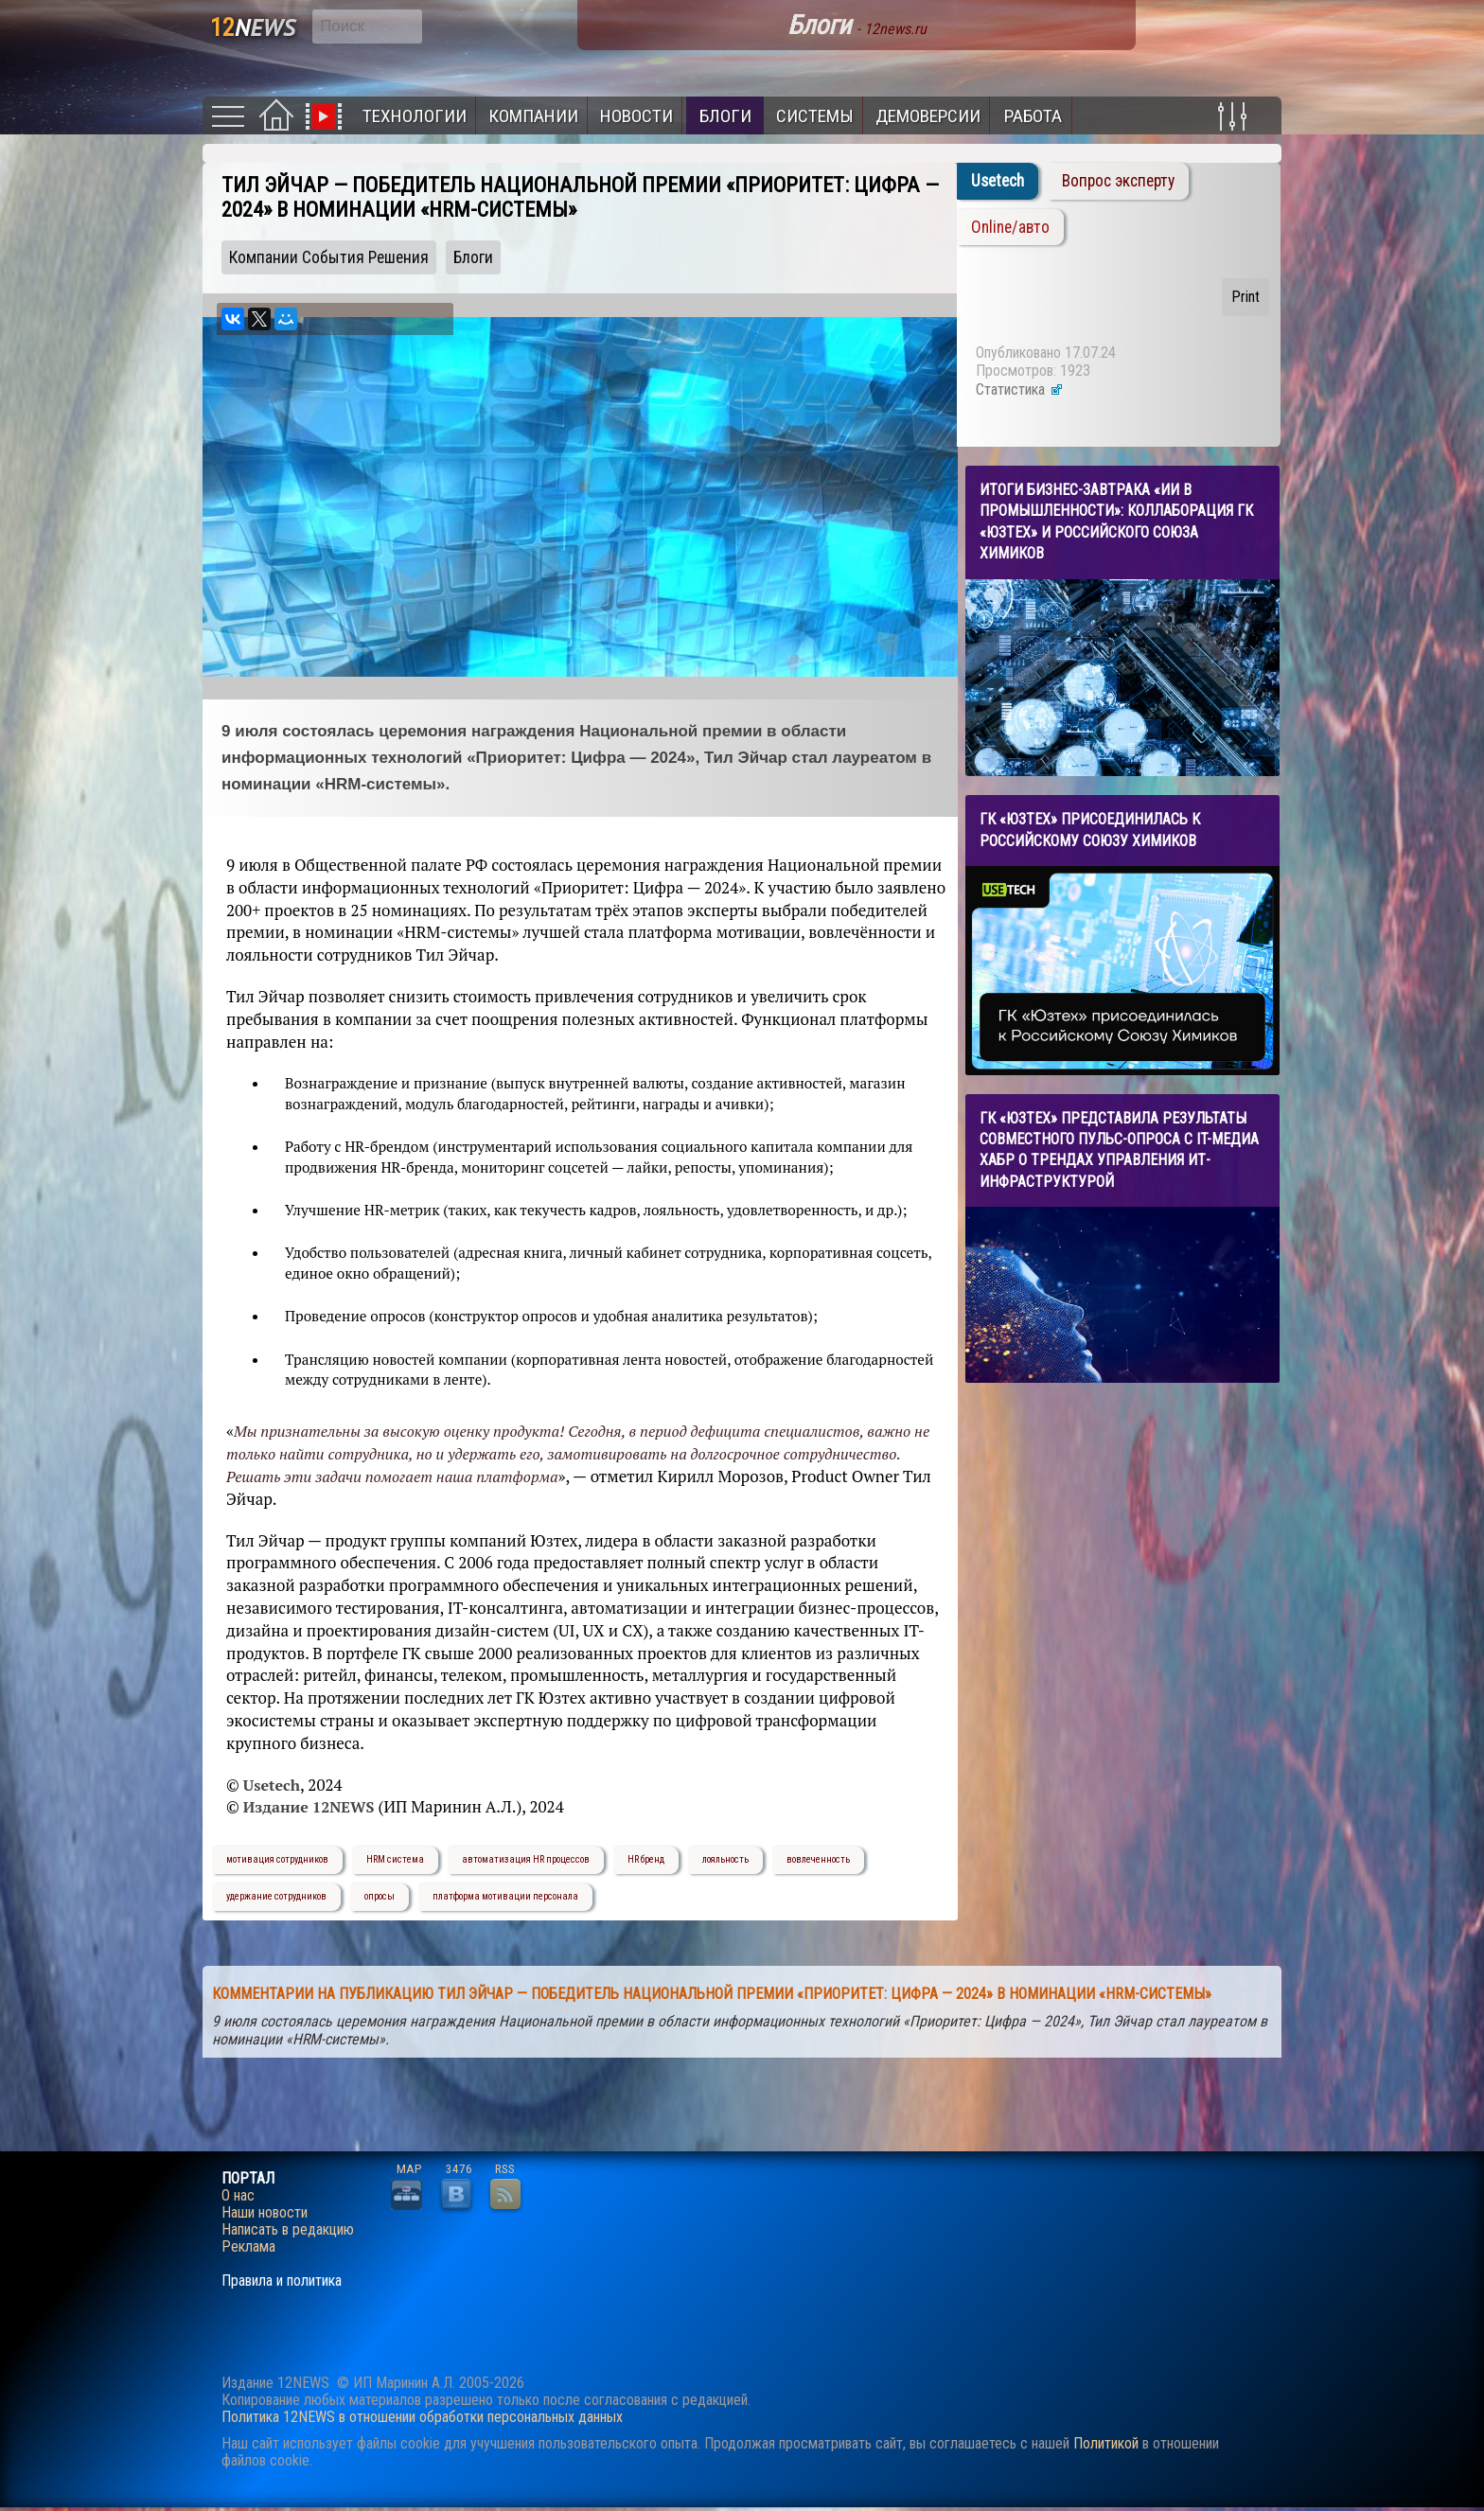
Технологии (414, 116)
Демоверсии (927, 116)
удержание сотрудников (276, 1896)
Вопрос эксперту (1118, 180)
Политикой (1106, 2443)
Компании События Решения (329, 257)
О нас (238, 2195)
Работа (1033, 116)
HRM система (395, 1859)
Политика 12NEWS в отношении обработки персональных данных (422, 2417)
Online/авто (1010, 227)
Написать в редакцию (287, 2229)
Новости (636, 116)
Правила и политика (281, 2281)
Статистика (1020, 389)
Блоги (725, 116)
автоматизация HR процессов (526, 1859)
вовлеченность (818, 1859)
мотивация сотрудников (277, 1859)
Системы (815, 116)
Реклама (248, 2246)
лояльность (725, 1859)
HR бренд (645, 1859)
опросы (379, 1896)
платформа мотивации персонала (505, 1896)
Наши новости (264, 2212)
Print (1245, 297)
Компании (533, 116)
